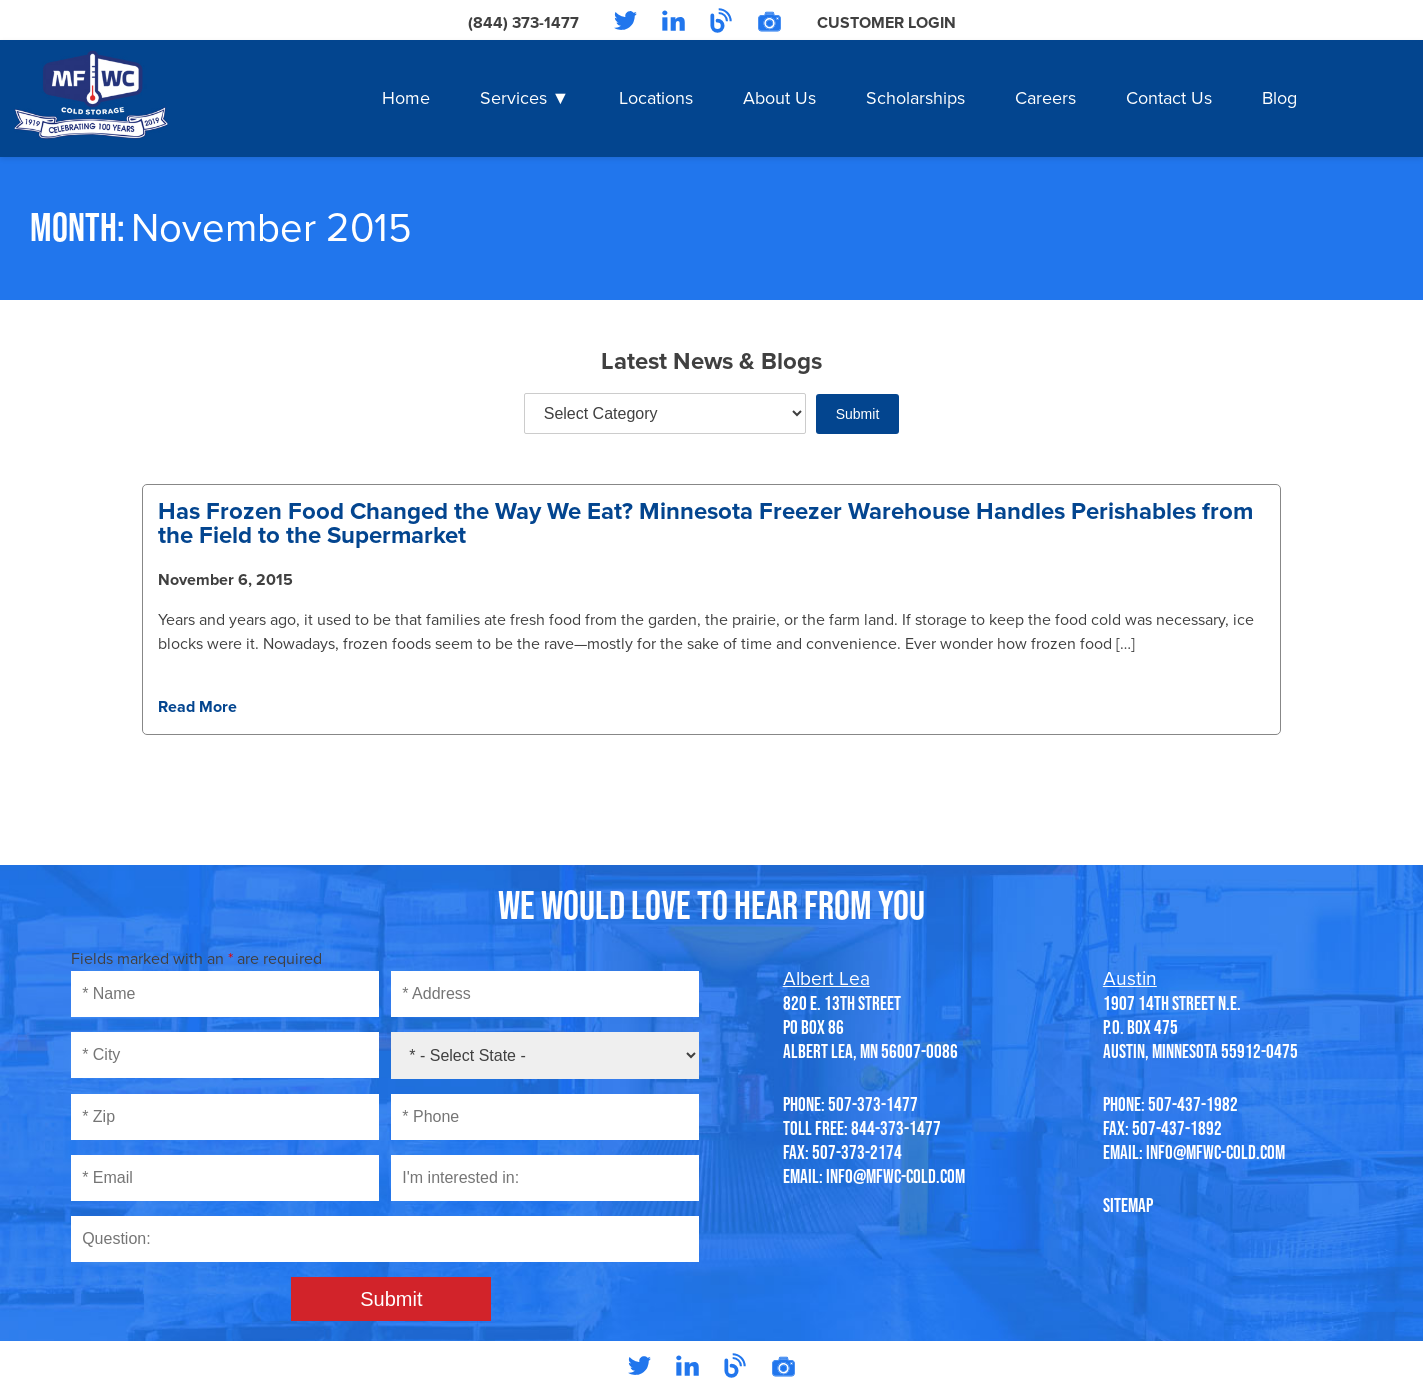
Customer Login (886, 23)
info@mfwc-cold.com (895, 1176)
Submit (858, 414)
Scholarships (915, 98)
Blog (1279, 98)
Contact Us (1169, 98)
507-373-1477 (873, 1104)
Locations (656, 98)
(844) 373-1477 (523, 23)
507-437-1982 (1193, 1104)
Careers (1045, 98)
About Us (779, 98)
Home (406, 98)
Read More (197, 707)
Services (513, 98)
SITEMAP (1128, 1205)
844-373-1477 (896, 1128)
